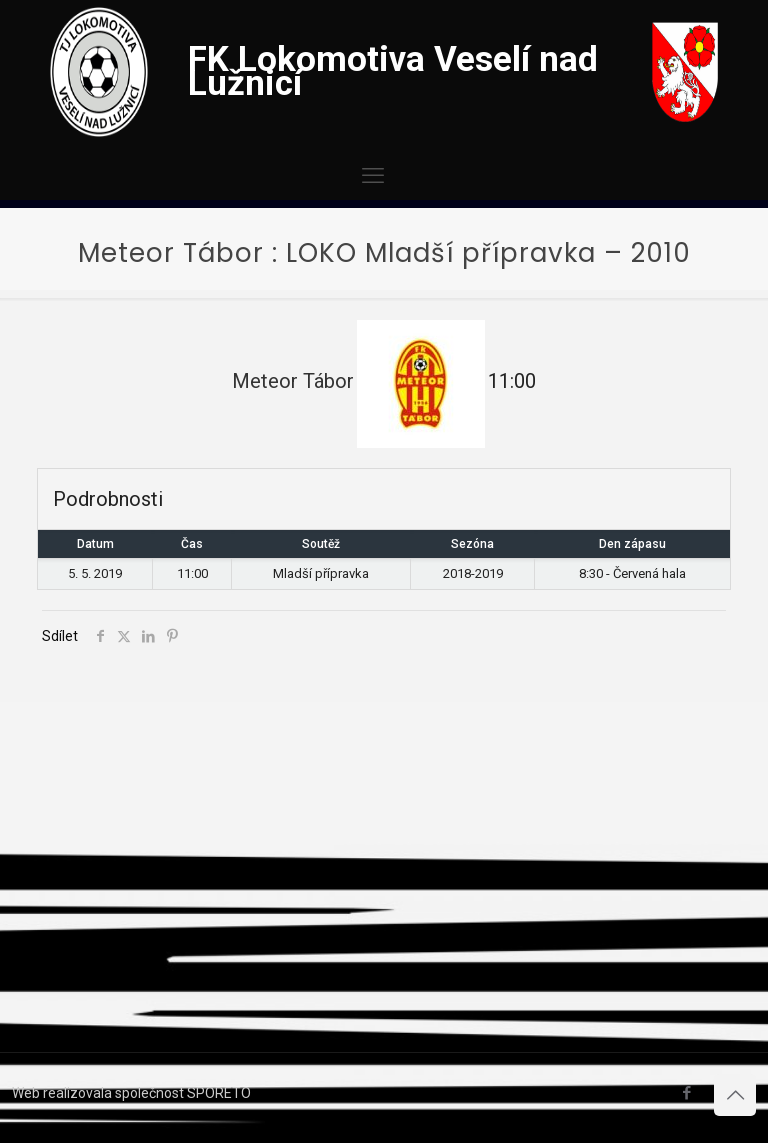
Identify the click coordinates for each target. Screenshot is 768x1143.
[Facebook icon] (686, 1093)
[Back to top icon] (735, 1095)
